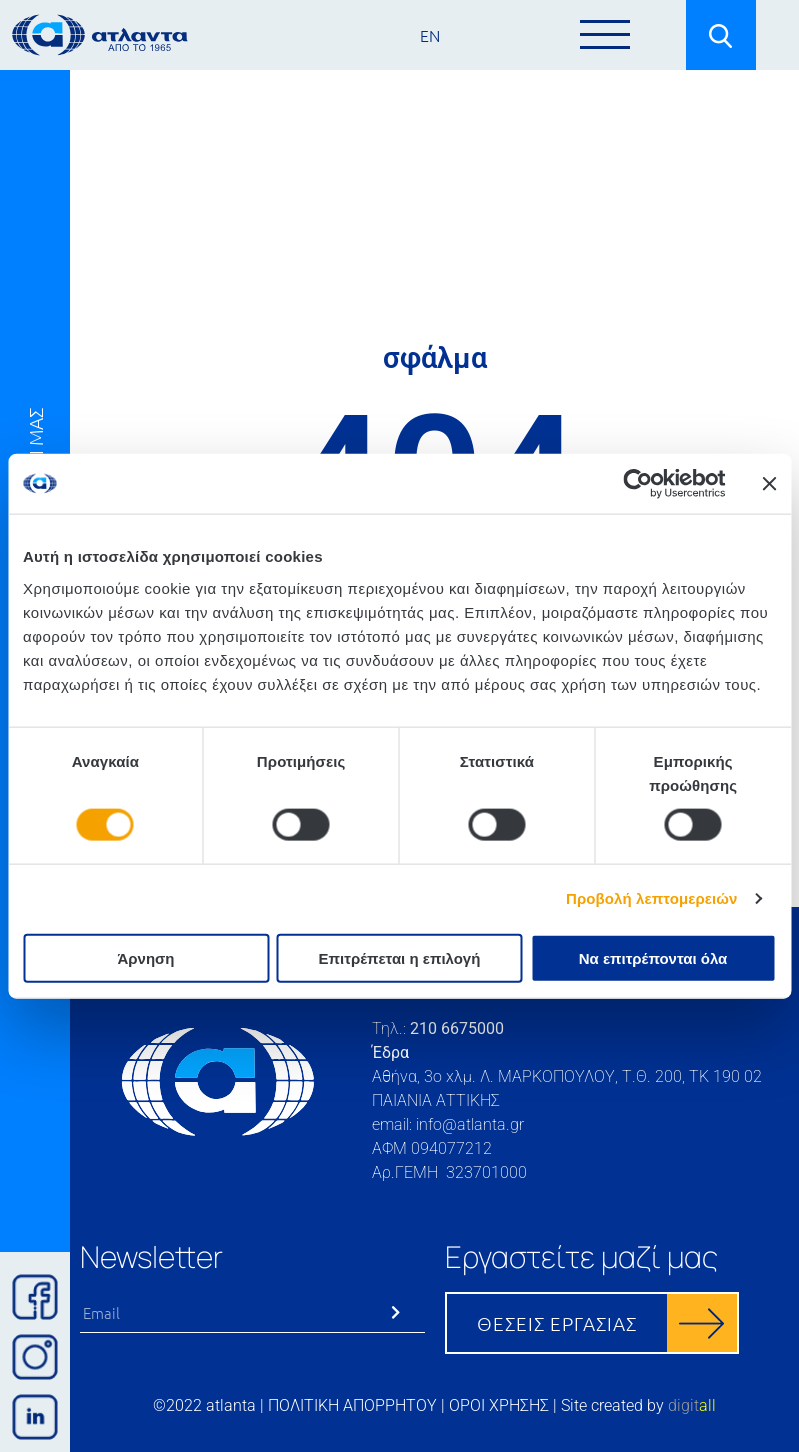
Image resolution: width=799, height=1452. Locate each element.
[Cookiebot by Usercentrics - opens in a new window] (637, 484)
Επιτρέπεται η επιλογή (400, 957)
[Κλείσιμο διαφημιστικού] (769, 484)
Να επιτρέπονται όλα (653, 957)
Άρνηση (145, 957)
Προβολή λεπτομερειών (652, 898)
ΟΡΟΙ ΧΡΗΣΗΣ (499, 1405)
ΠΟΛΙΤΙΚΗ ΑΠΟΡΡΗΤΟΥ (352, 1405)
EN (430, 35)
